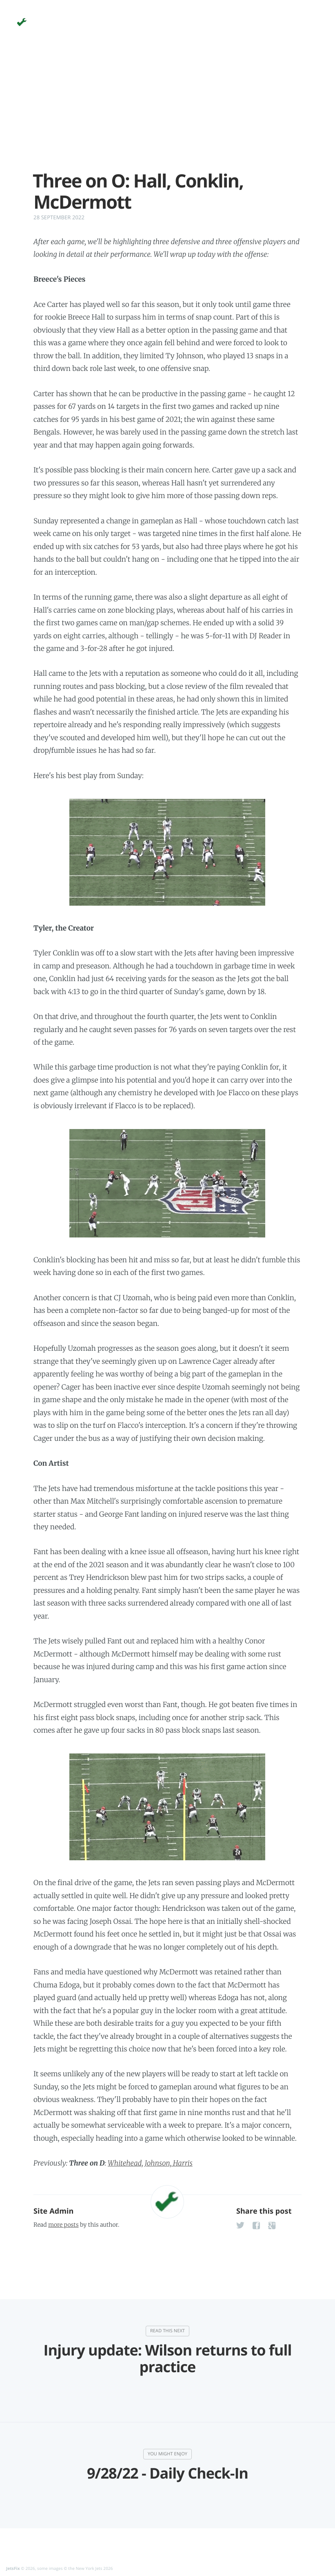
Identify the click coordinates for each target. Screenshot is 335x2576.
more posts (63, 2224)
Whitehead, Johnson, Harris (150, 2163)
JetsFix (13, 2568)
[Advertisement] (167, 113)
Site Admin (53, 2211)
